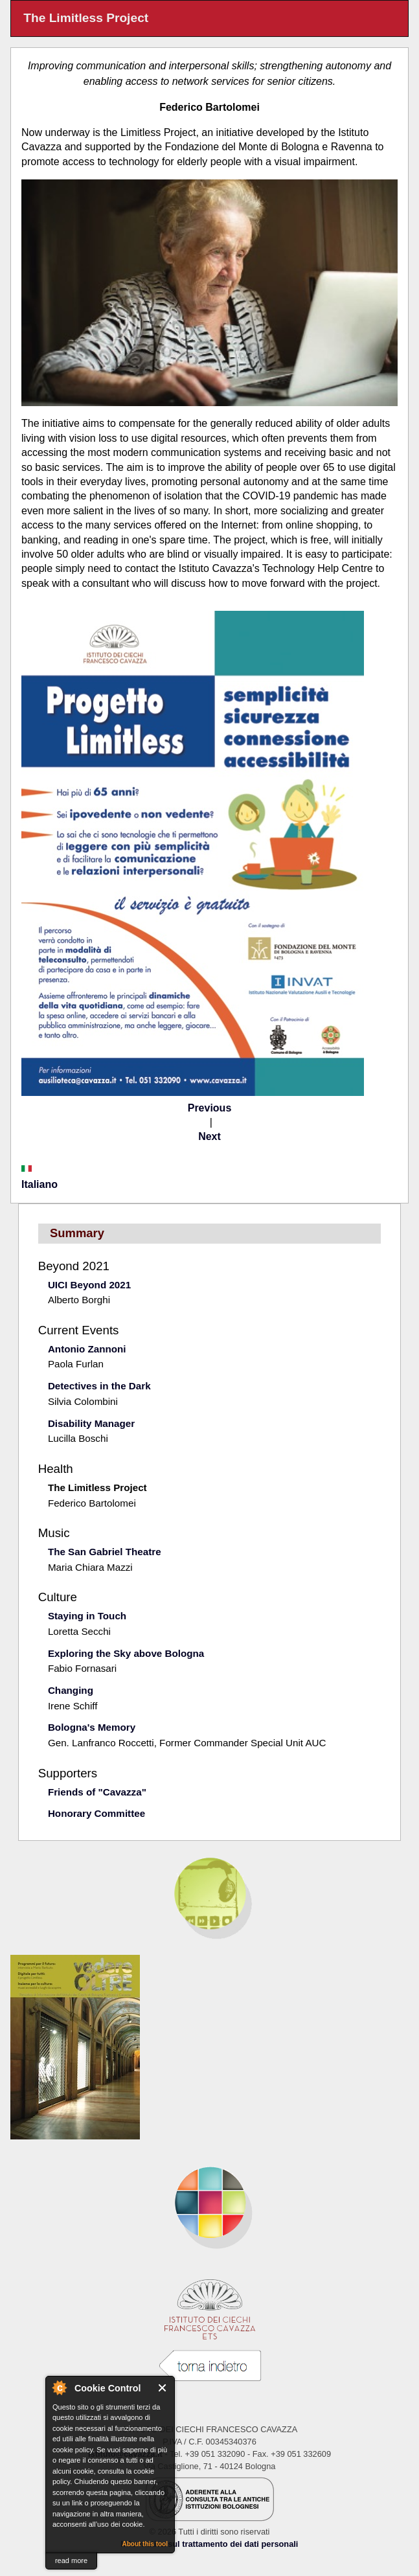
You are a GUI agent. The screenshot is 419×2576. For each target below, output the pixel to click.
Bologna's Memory (91, 1727)
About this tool (145, 2544)
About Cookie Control (59, 2388)
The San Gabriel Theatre (104, 1551)
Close (163, 2388)
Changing (70, 1690)
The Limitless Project (97, 1487)
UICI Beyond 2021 (89, 1284)
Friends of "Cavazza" (97, 1791)
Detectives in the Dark (99, 1385)
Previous (210, 1107)
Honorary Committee (96, 1813)
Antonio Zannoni (87, 1348)
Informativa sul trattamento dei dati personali (210, 2544)
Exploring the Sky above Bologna (126, 1653)
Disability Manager (91, 1423)
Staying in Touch (87, 1615)
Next (209, 1136)
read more (71, 2560)
